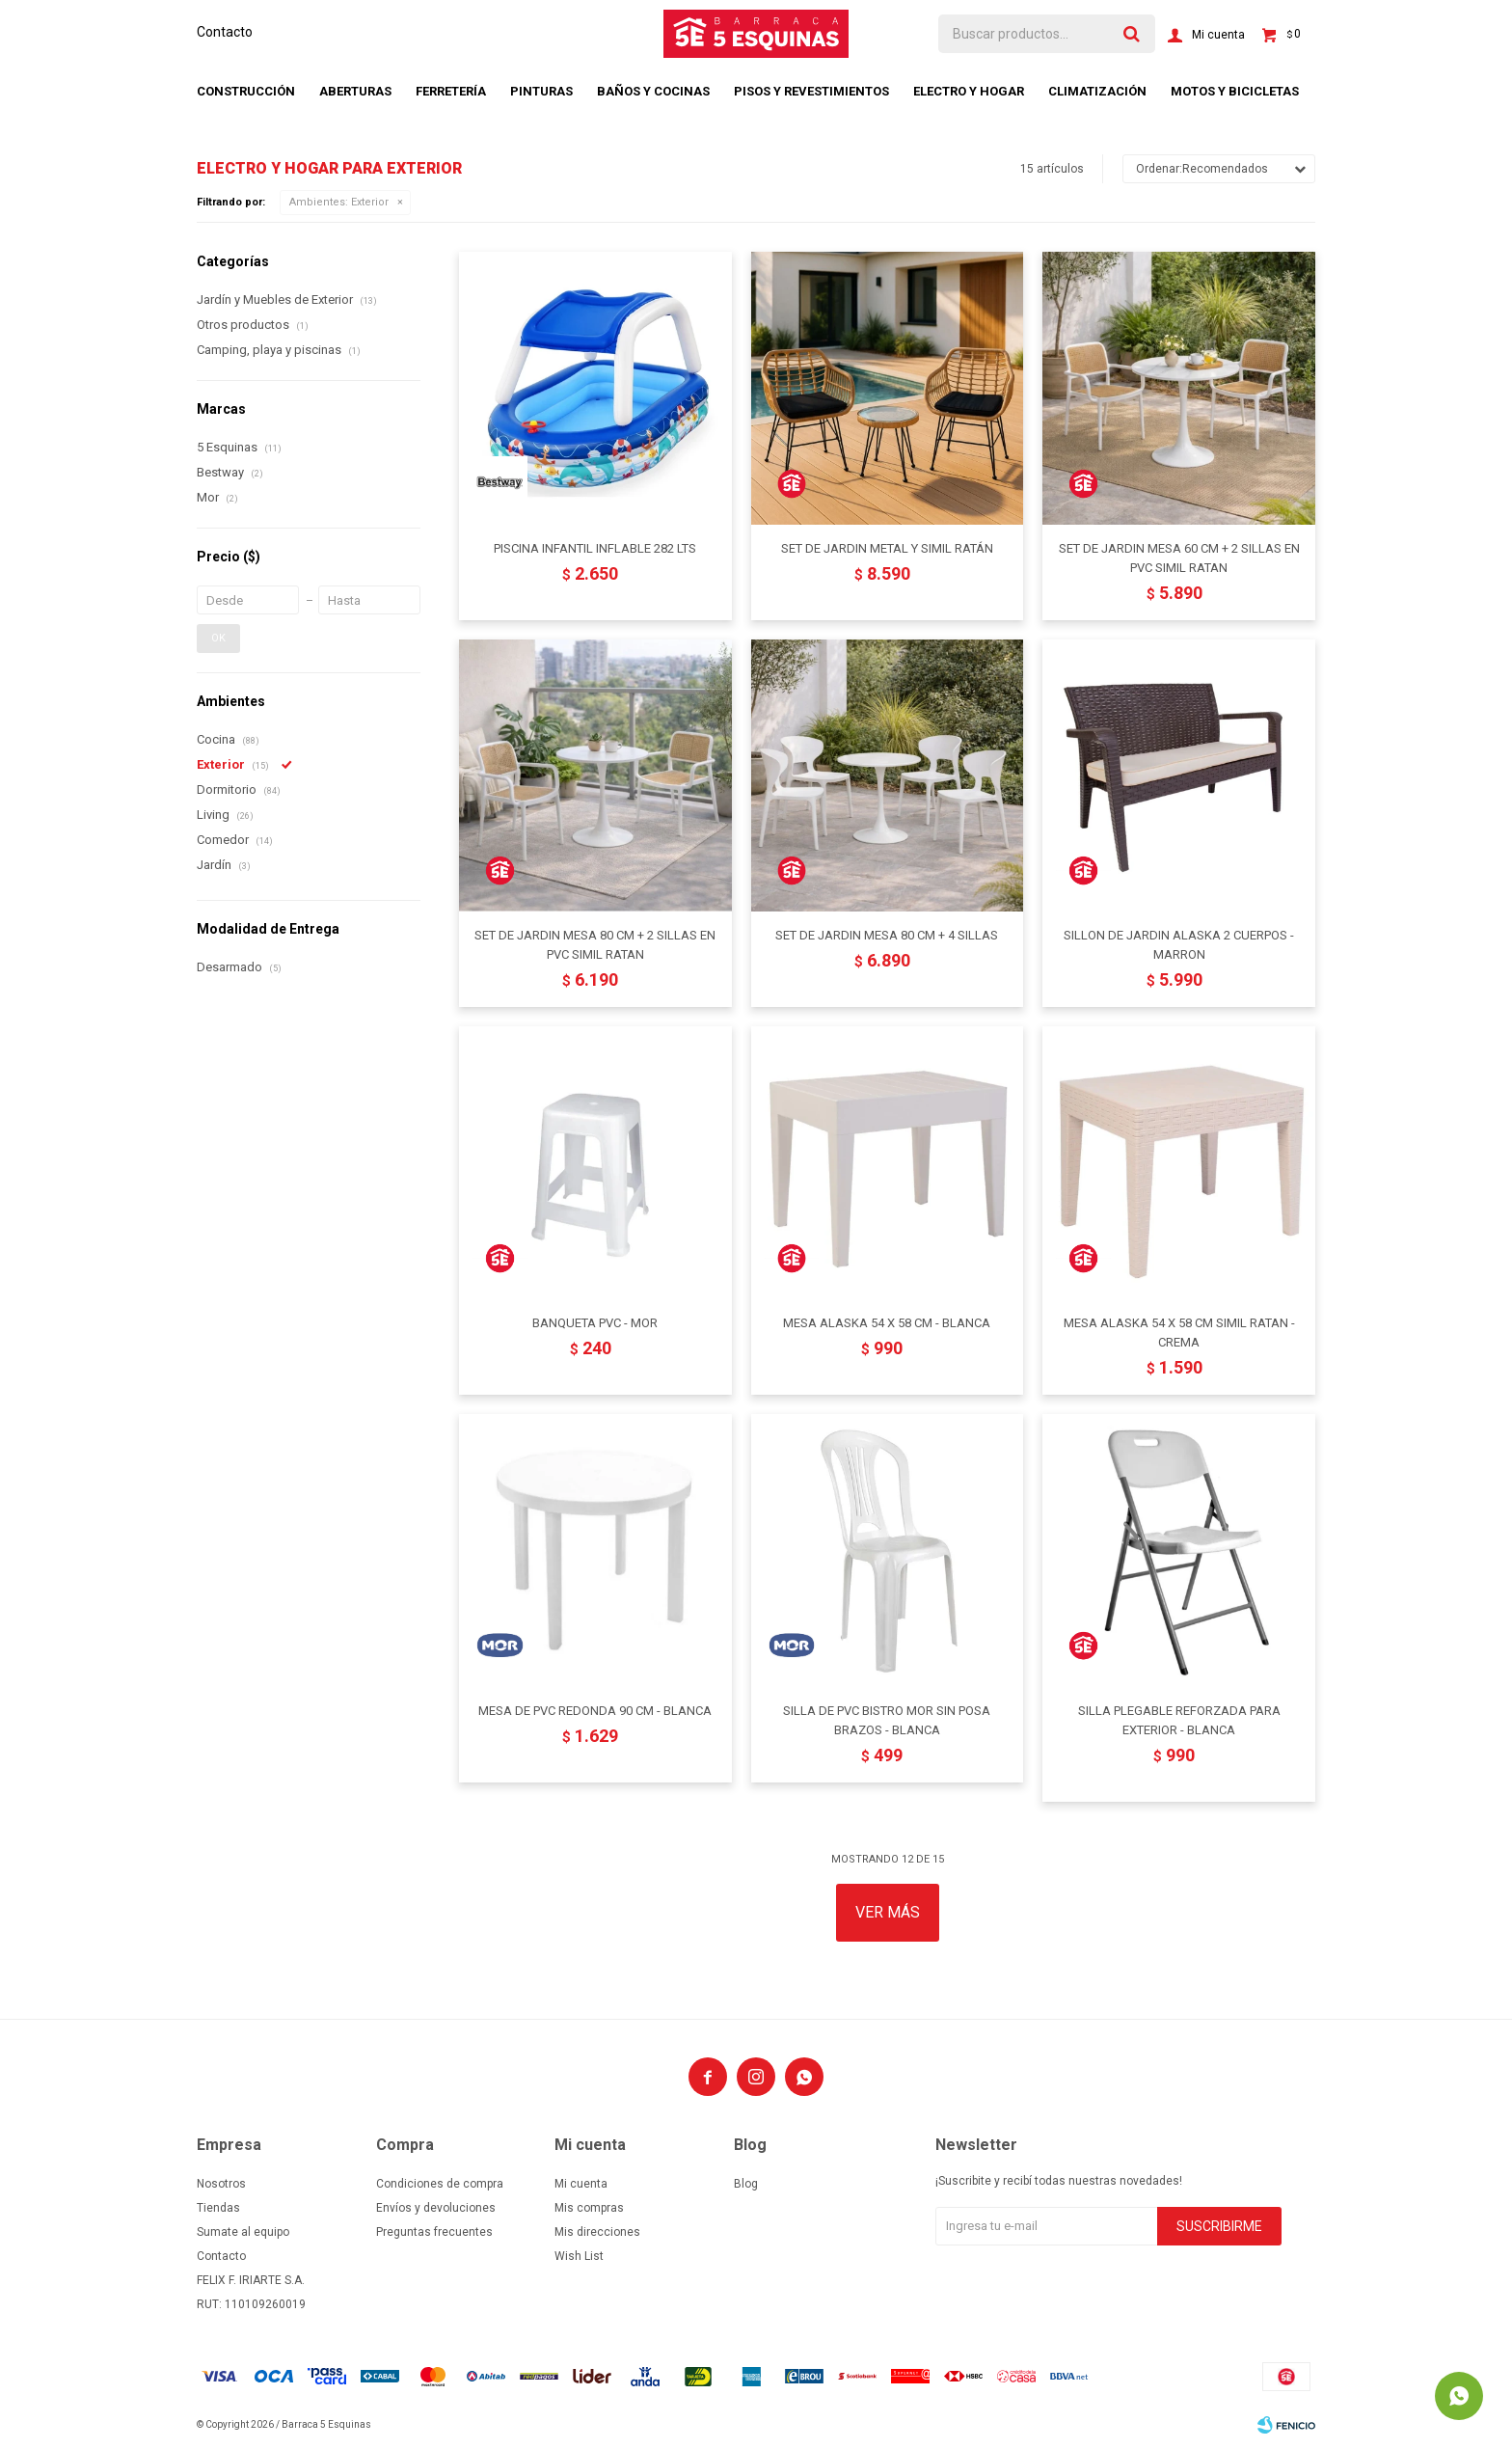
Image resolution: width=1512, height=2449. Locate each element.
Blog (746, 2183)
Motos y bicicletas (1235, 91)
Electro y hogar (968, 91)
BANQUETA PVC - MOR (595, 1323)
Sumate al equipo (243, 2232)
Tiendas (218, 2208)
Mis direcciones (597, 2232)
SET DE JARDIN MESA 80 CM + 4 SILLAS (886, 935)
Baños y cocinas (653, 91)
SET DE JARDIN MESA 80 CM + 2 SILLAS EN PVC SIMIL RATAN (595, 945)
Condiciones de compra (439, 2183)
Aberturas (355, 91)
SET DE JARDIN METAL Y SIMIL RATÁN (887, 548)
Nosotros (221, 2183)
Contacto (225, 32)
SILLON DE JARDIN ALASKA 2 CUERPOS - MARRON (1179, 945)
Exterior (339, 202)
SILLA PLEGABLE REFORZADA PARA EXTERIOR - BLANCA (1179, 1720)
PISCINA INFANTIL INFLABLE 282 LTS (595, 548)
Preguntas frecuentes (434, 2232)
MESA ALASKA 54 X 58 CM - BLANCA (886, 1323)
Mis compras (589, 2208)
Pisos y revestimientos (811, 91)
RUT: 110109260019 (251, 2304)
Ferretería (451, 91)
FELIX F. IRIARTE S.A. (251, 2280)
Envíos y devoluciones (436, 2208)
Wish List (579, 2256)
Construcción (246, 91)
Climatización (1097, 91)
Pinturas (541, 91)
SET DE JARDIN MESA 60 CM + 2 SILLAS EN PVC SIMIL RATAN (1179, 558)
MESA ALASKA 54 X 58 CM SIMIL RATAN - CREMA (1179, 1332)
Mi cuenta (581, 2183)
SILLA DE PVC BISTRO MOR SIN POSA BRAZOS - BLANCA (886, 1720)
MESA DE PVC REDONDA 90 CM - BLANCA (595, 1710)
